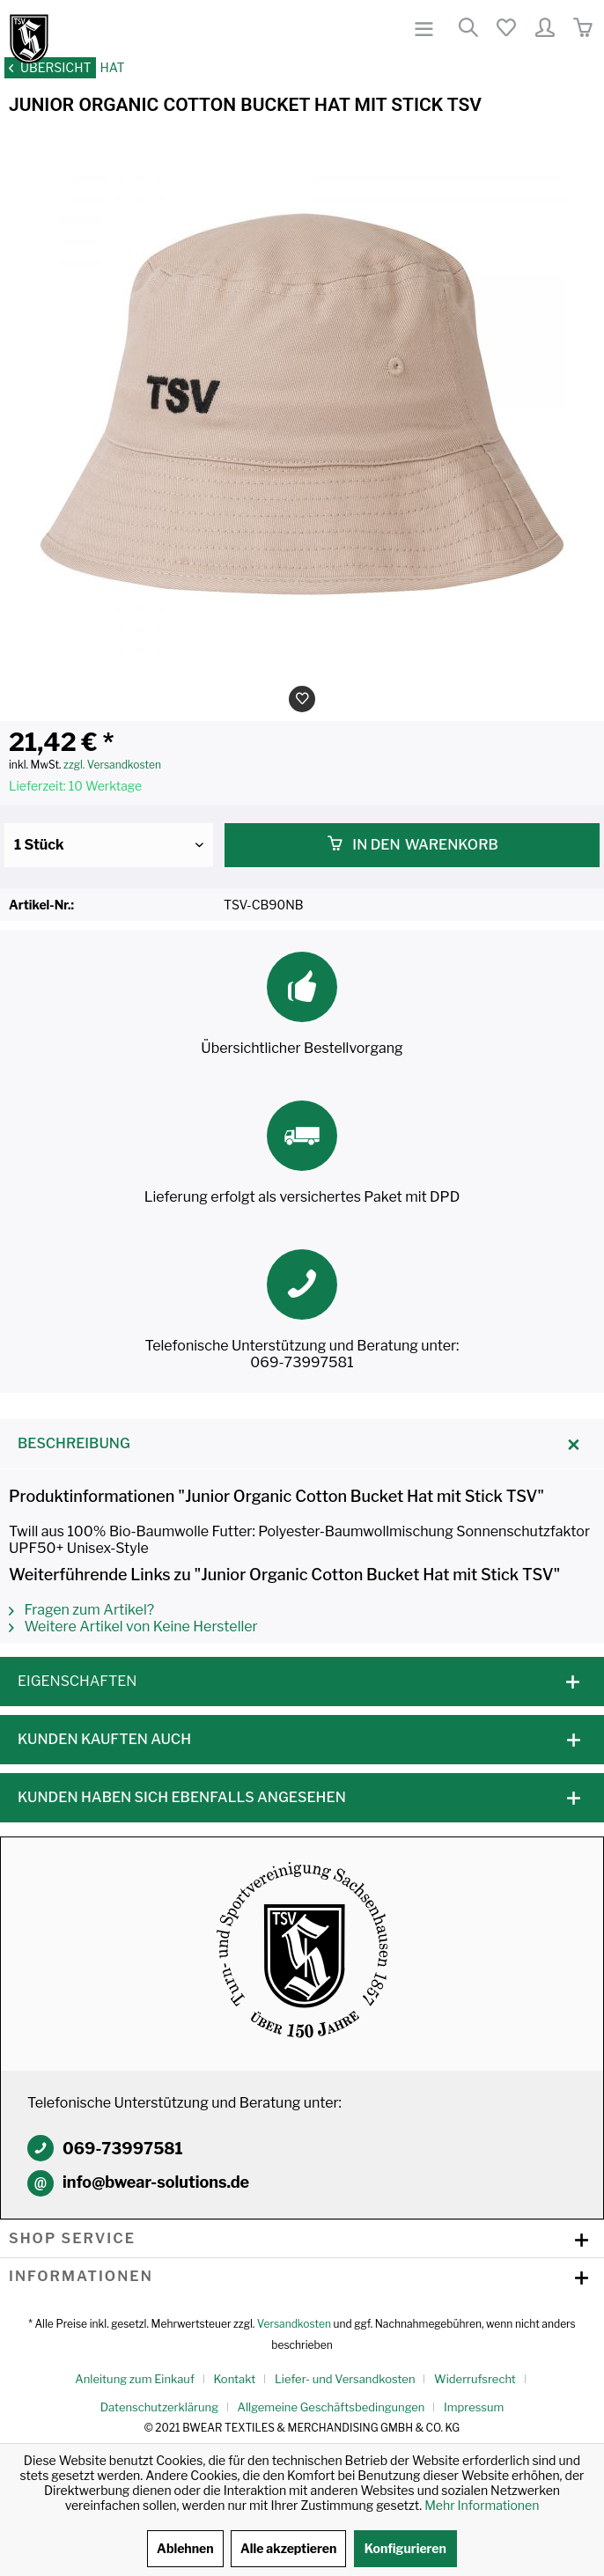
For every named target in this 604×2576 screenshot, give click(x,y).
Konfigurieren (405, 2548)
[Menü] (425, 29)
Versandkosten (294, 2323)
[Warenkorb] (582, 29)
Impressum (474, 2407)
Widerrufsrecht (475, 2379)
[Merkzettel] (505, 29)
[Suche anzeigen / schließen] (467, 29)
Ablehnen (185, 2548)
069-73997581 (123, 2148)
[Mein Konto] (544, 29)
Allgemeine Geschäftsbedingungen (331, 2407)
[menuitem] (425, 29)
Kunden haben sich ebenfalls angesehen (182, 1797)
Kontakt (234, 2379)
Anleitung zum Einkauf (135, 2379)
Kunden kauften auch (104, 1739)
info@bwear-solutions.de (156, 2182)
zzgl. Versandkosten (112, 764)
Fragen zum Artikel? (81, 1609)
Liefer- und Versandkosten (345, 2379)
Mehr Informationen (481, 2505)
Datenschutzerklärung (159, 2407)
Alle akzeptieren (288, 2548)
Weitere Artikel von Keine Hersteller (133, 1626)
